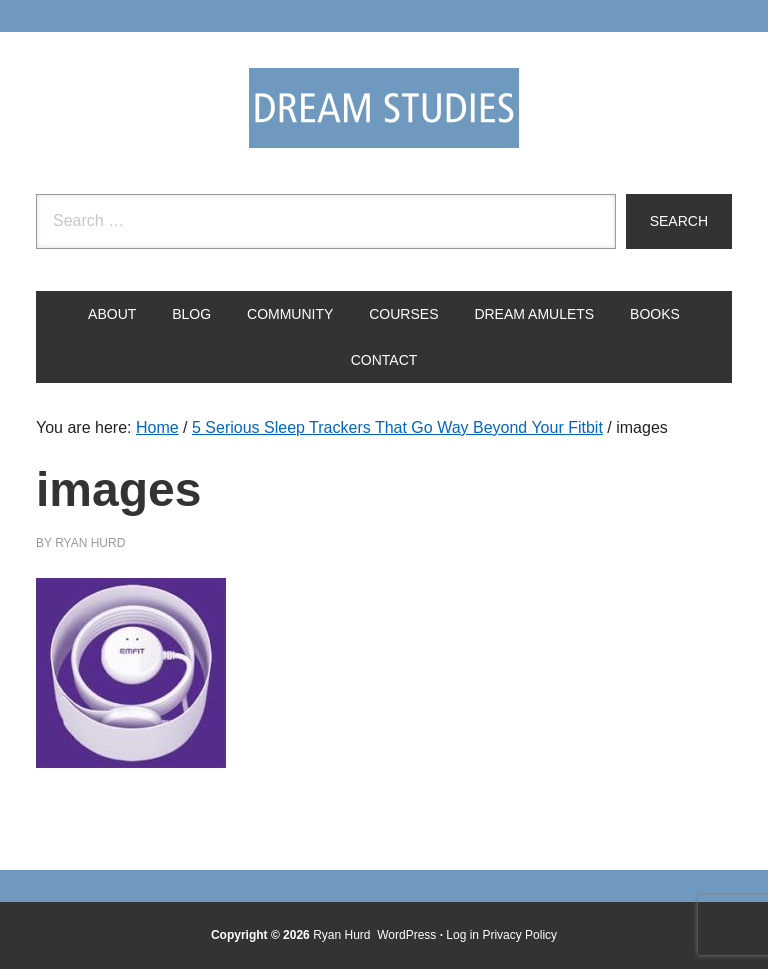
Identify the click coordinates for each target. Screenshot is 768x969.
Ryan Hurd (343, 935)
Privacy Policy (519, 935)
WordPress (406, 935)
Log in (462, 935)
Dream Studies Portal (384, 108)
